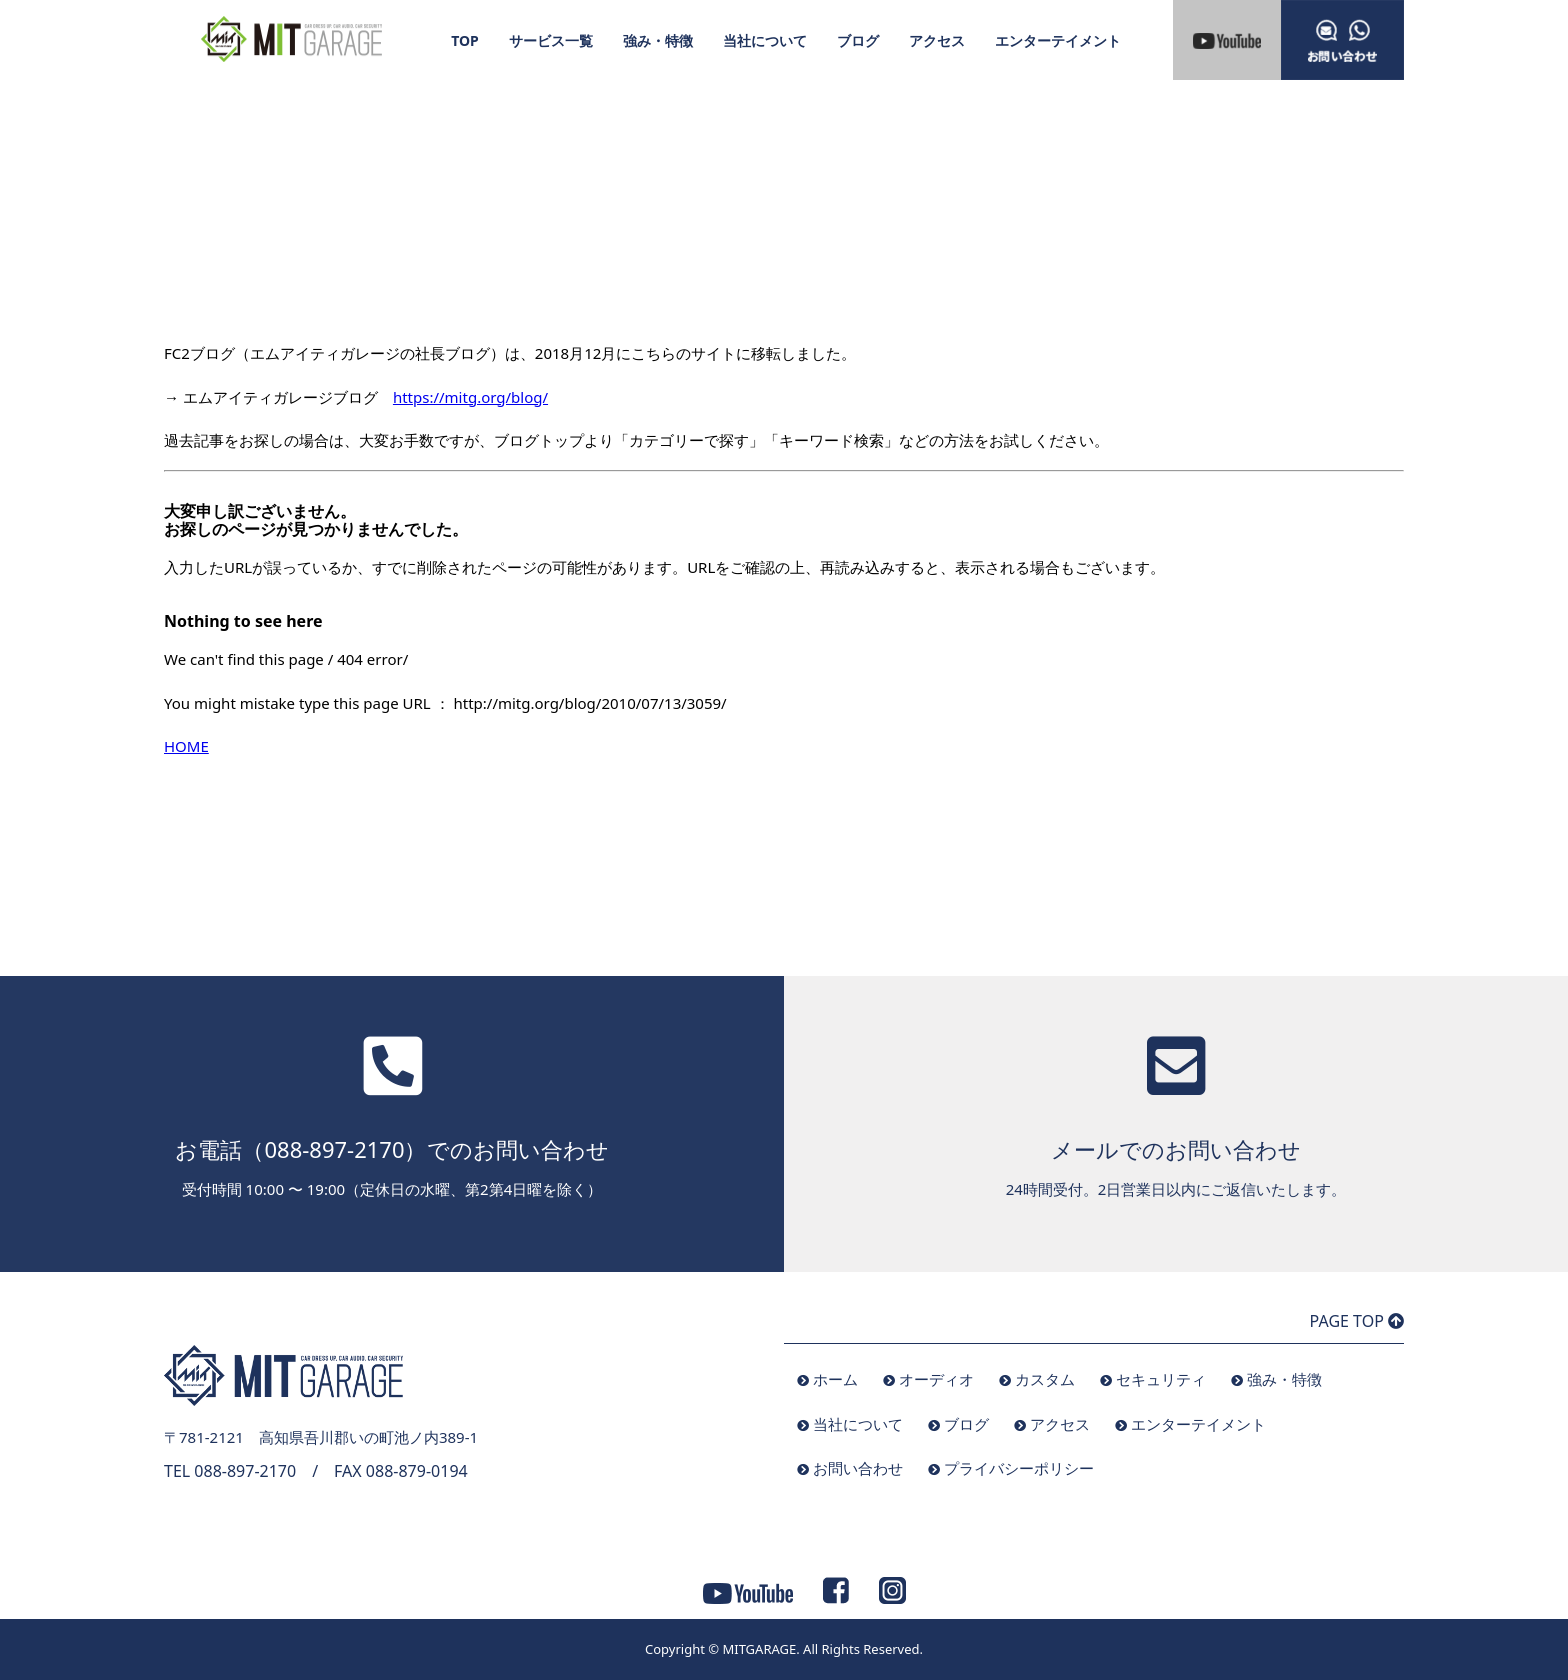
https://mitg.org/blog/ (470, 397)
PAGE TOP (1357, 1321)
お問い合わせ (858, 1468)
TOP (465, 40)
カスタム (1045, 1379)
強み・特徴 (658, 40)
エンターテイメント (1058, 40)
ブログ (858, 40)
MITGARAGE (759, 1649)
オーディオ (936, 1379)
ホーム (835, 1379)
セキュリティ (1161, 1379)
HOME (186, 746)
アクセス (937, 40)
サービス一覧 (551, 40)
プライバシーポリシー (1019, 1468)
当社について (765, 40)
